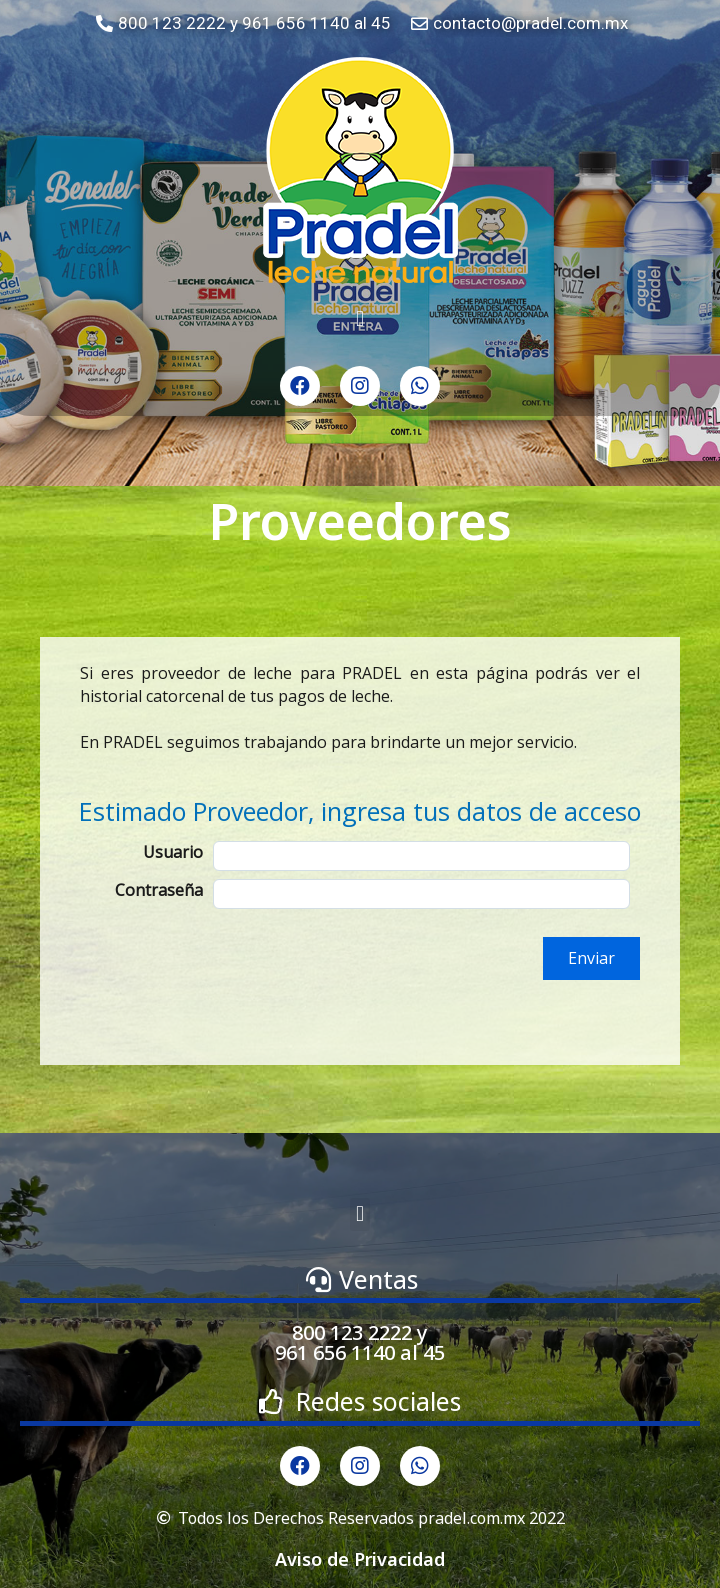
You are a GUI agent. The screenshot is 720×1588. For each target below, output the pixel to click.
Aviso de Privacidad (360, 1559)
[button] (359, 319)
